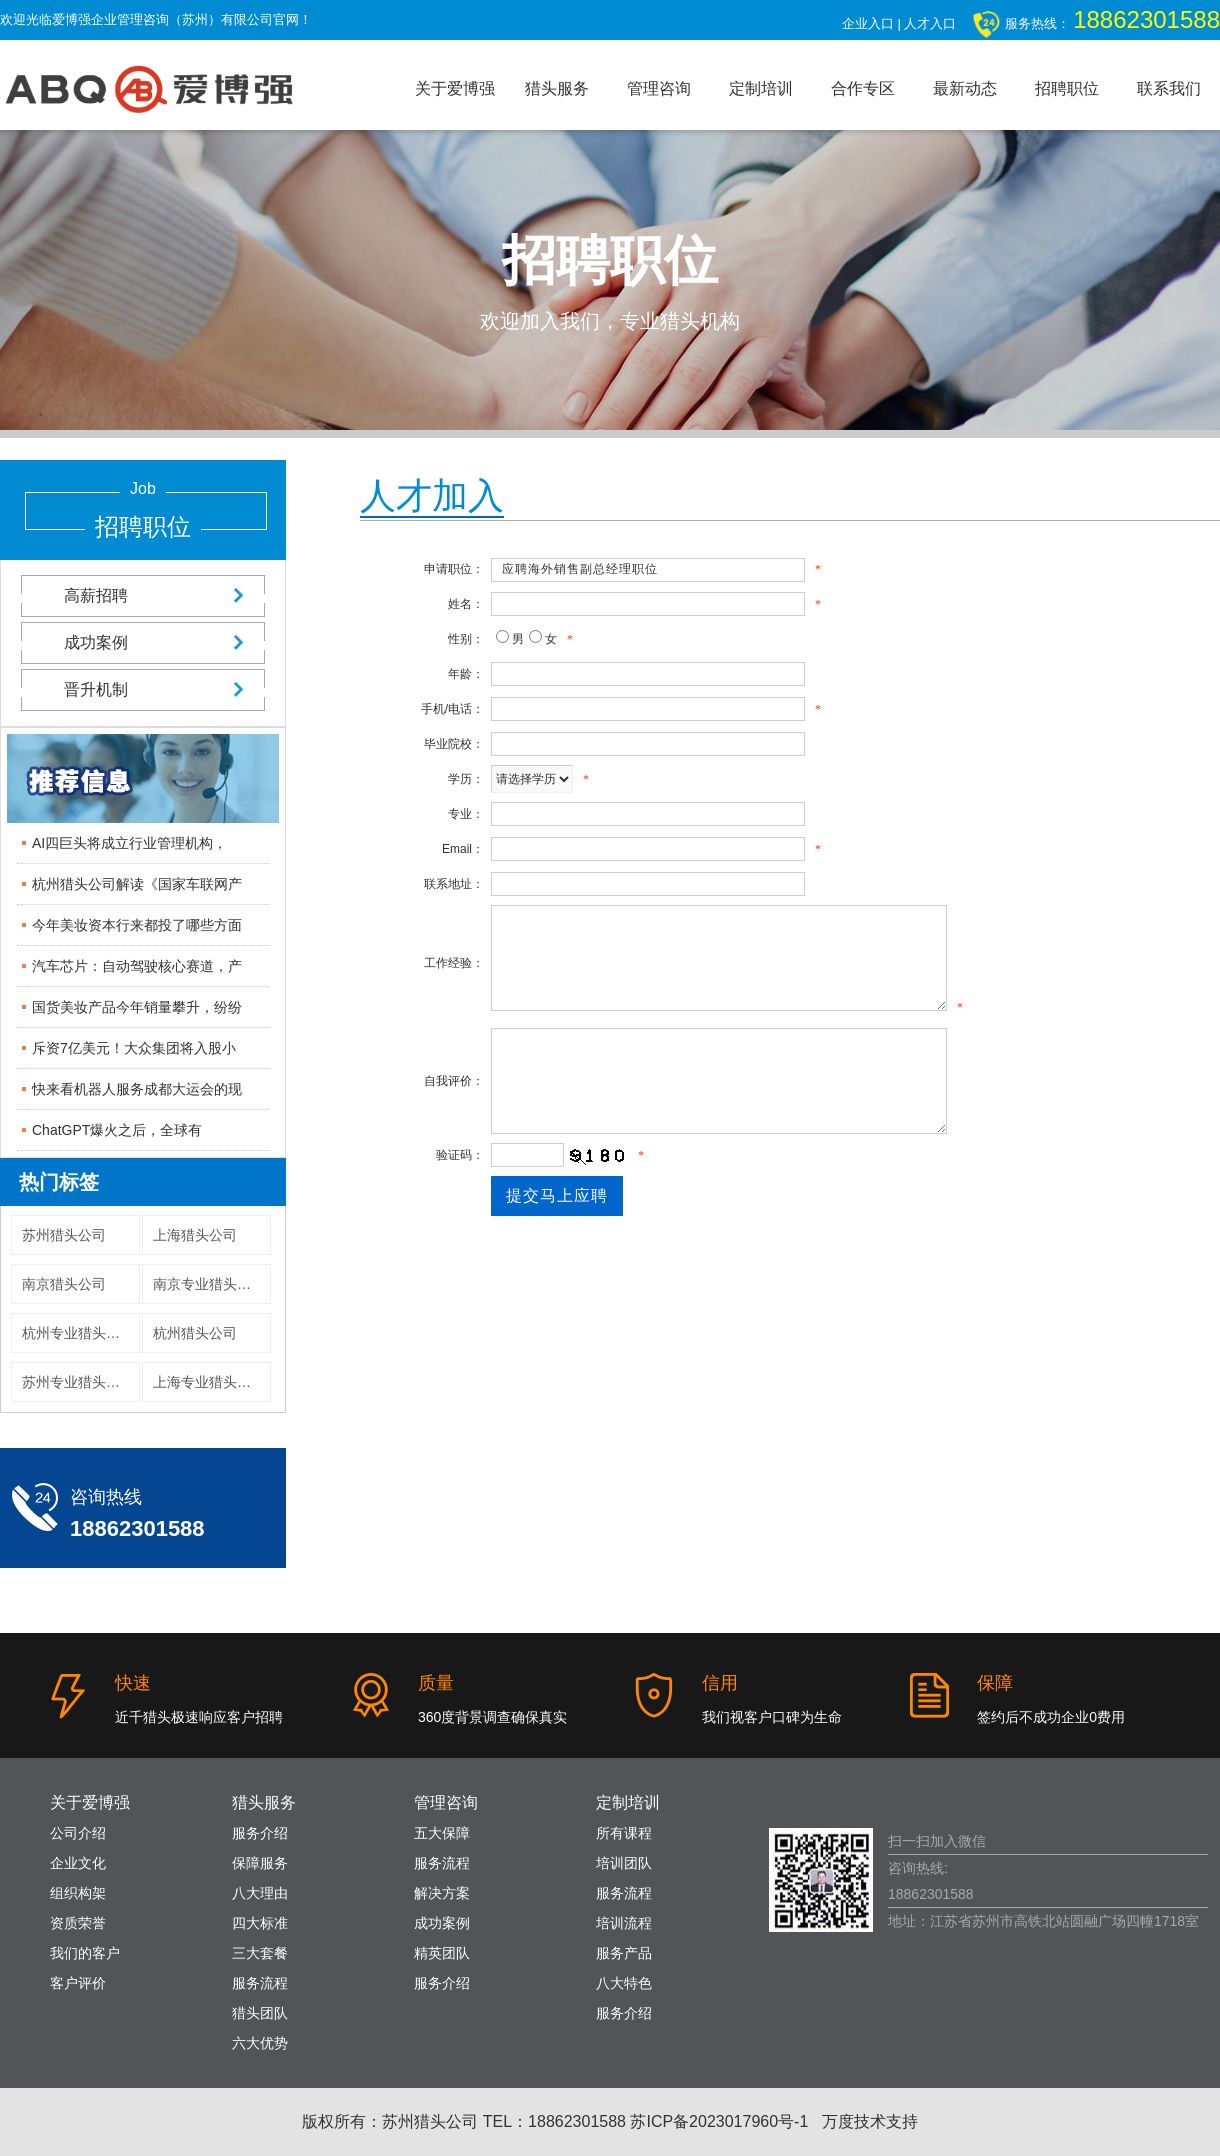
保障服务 (260, 1863)
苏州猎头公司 (64, 1235)
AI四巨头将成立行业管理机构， (129, 843)
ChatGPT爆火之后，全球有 (117, 1130)
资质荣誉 (78, 1923)
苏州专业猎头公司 (78, 1382)
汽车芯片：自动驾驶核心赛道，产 (137, 966)
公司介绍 (78, 1833)
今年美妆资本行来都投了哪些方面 (137, 925)
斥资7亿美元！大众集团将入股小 (134, 1048)
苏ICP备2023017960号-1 (719, 2121)
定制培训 (761, 88)
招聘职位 (1067, 88)
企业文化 (78, 1863)
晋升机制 (143, 689)
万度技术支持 (870, 2121)
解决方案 (442, 1893)
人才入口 (930, 23)
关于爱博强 (455, 88)
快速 (133, 1683)
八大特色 (624, 1983)
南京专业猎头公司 (209, 1284)
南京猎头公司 (64, 1284)
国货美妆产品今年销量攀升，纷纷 (137, 1007)
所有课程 (624, 1833)
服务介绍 (260, 1833)
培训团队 (624, 1863)
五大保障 (442, 1833)
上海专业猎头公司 (209, 1382)
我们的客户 (85, 1953)
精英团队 (442, 1953)
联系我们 (1169, 88)
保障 (995, 1683)
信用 (720, 1683)
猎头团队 (260, 2013)
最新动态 (965, 88)
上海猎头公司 (195, 1235)
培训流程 (624, 1923)
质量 (436, 1683)
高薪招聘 (143, 595)
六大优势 (260, 2043)
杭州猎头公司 (195, 1333)
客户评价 (78, 1983)
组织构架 (78, 1893)
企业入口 (868, 23)
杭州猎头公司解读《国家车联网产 (137, 884)
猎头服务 (557, 88)
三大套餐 (260, 1953)
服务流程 (260, 1983)
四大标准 (260, 1923)
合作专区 (863, 88)
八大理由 (260, 1893)
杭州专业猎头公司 (78, 1333)
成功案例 (143, 642)
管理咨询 (659, 88)
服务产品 (624, 1953)
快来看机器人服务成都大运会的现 (137, 1089)
